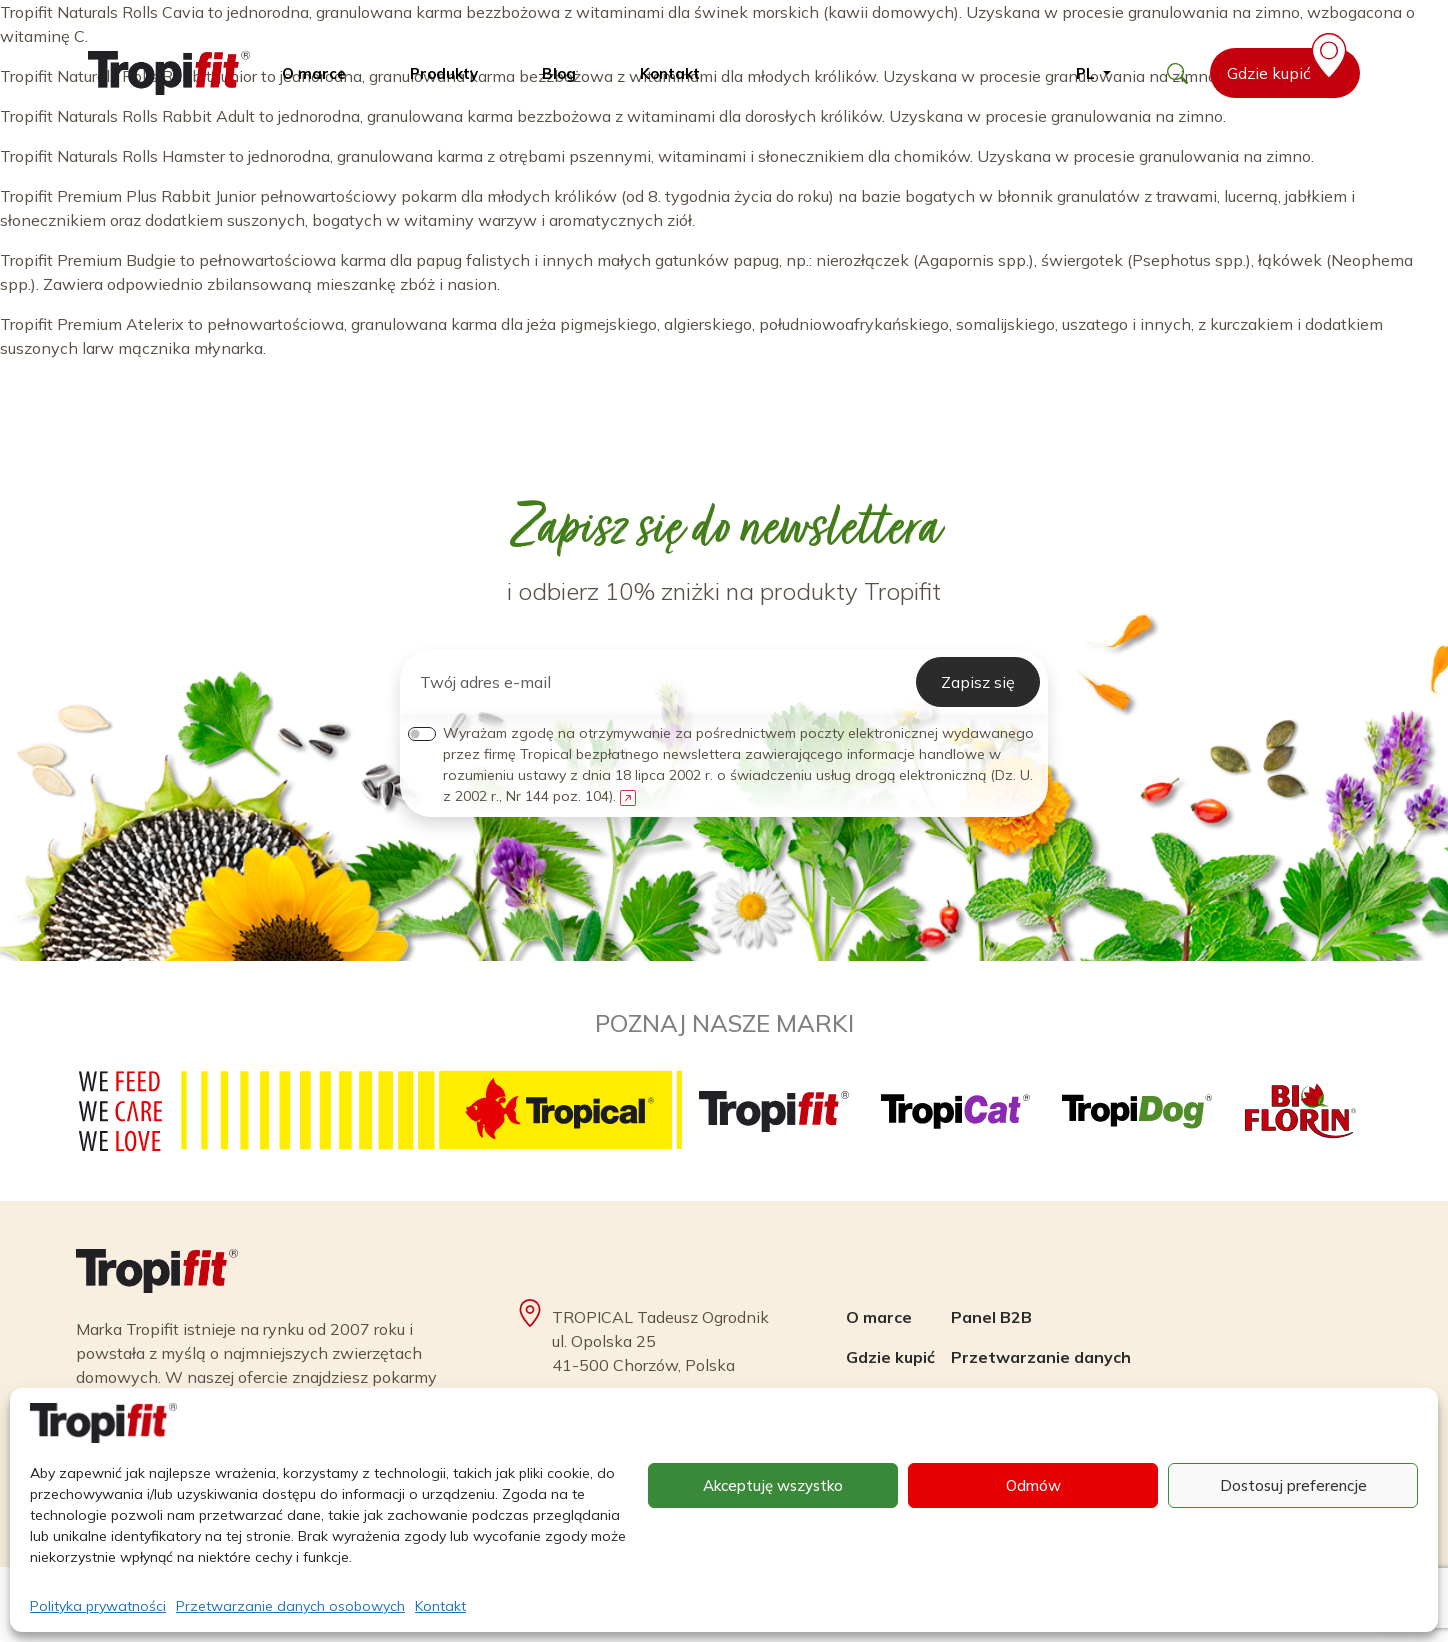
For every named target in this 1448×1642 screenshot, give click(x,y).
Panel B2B (991, 1317)
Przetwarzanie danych (1041, 1357)
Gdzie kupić (1290, 65)
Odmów (1033, 1485)
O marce (314, 73)
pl (1087, 73)
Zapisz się (978, 682)
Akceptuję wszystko (773, 1485)
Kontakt (440, 1606)
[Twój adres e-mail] (662, 682)
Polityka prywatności (98, 1606)
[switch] (422, 734)
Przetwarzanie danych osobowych (290, 1606)
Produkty (444, 73)
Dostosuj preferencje (1293, 1485)
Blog (559, 73)
